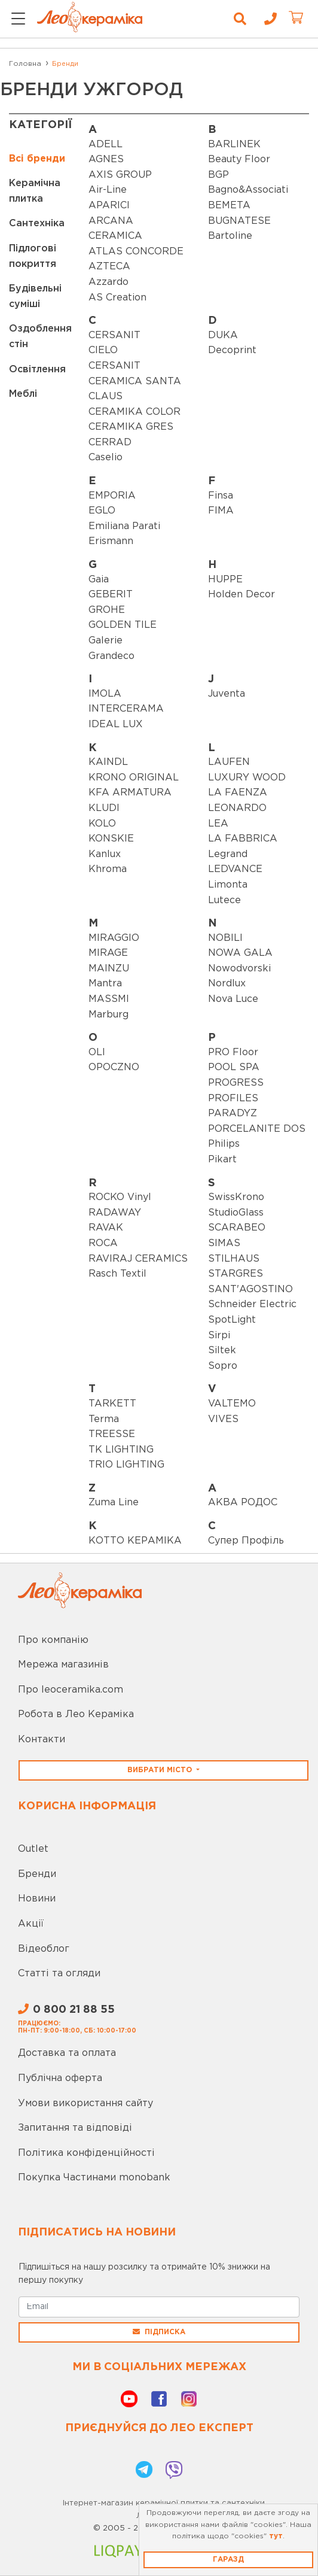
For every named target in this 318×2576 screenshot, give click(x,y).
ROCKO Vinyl (119, 1197)
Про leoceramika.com (70, 1689)
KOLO (102, 823)
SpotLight (232, 1320)
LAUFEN (229, 762)
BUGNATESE (239, 221)
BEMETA (229, 205)
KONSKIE (111, 838)
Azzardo (108, 282)
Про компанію (53, 1640)
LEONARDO (237, 808)
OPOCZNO (113, 1067)
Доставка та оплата (67, 2053)
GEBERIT (110, 594)
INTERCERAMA (126, 708)
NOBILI (225, 938)
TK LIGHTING (121, 1449)
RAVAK (105, 1227)
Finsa (220, 495)
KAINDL (108, 762)
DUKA (223, 335)
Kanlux (104, 854)
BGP (218, 175)
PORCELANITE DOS (256, 1129)
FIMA (221, 510)
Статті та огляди (59, 1973)
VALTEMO (232, 1403)
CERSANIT (114, 335)
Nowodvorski (239, 968)
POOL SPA (233, 1067)
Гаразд (228, 2559)
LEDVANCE (235, 869)
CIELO (103, 350)
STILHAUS (233, 1258)
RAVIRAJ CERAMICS (138, 1258)
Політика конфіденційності (86, 2153)
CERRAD (110, 442)
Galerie (105, 640)
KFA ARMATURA (130, 792)
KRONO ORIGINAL (133, 777)
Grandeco (111, 656)
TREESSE (111, 1434)
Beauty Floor (239, 159)
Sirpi (219, 1335)
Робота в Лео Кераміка (76, 1714)
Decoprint (232, 350)
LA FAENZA (237, 792)
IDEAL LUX (115, 724)
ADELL (105, 144)
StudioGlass (236, 1212)
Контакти (41, 1739)
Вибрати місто (160, 1770)
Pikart (222, 1159)
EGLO (101, 510)
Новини (37, 1898)
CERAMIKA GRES (130, 427)
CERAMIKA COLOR (134, 412)
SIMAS (224, 1243)
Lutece (224, 900)
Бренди (37, 1874)
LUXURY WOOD (247, 777)
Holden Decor (241, 594)
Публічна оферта (60, 2078)
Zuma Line (113, 1502)
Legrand (227, 854)
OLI (96, 1052)
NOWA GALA (240, 953)
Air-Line (107, 190)
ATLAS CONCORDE (136, 251)
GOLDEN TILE (122, 625)
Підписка (159, 2331)
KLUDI (104, 808)
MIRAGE (108, 953)
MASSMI (108, 999)
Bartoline (230, 236)
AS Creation (117, 297)
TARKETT (112, 1403)
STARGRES (235, 1273)
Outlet (33, 1849)
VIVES (223, 1419)
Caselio (105, 457)
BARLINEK (234, 144)
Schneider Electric (252, 1304)
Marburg (108, 1014)
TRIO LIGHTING (126, 1464)
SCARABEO (236, 1227)
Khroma (107, 869)
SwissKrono (236, 1197)
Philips (224, 1144)
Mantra (105, 983)
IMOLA (104, 693)
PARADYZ (232, 1113)
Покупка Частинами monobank (94, 2177)
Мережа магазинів (63, 1664)
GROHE (106, 610)
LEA (218, 823)
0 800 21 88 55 (66, 2010)
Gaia (98, 579)
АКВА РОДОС (242, 1502)
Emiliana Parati (124, 526)
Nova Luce (233, 999)
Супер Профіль (246, 1540)
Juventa (226, 693)
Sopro (222, 1366)
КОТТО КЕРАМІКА (135, 1540)
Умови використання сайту (85, 2103)
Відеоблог (43, 1949)
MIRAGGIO (113, 938)
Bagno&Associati (248, 190)
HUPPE (225, 579)
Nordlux (227, 983)
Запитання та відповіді (75, 2128)
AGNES (106, 159)
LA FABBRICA (242, 838)
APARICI (109, 205)
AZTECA (109, 266)
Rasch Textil (117, 1273)
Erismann (110, 541)
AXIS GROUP (120, 175)
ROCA (103, 1243)
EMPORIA (112, 495)
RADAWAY (114, 1212)
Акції (31, 1923)
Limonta (227, 884)
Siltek (222, 1350)
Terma (103, 1419)
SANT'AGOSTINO (250, 1289)
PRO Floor (233, 1052)
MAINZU (108, 968)
